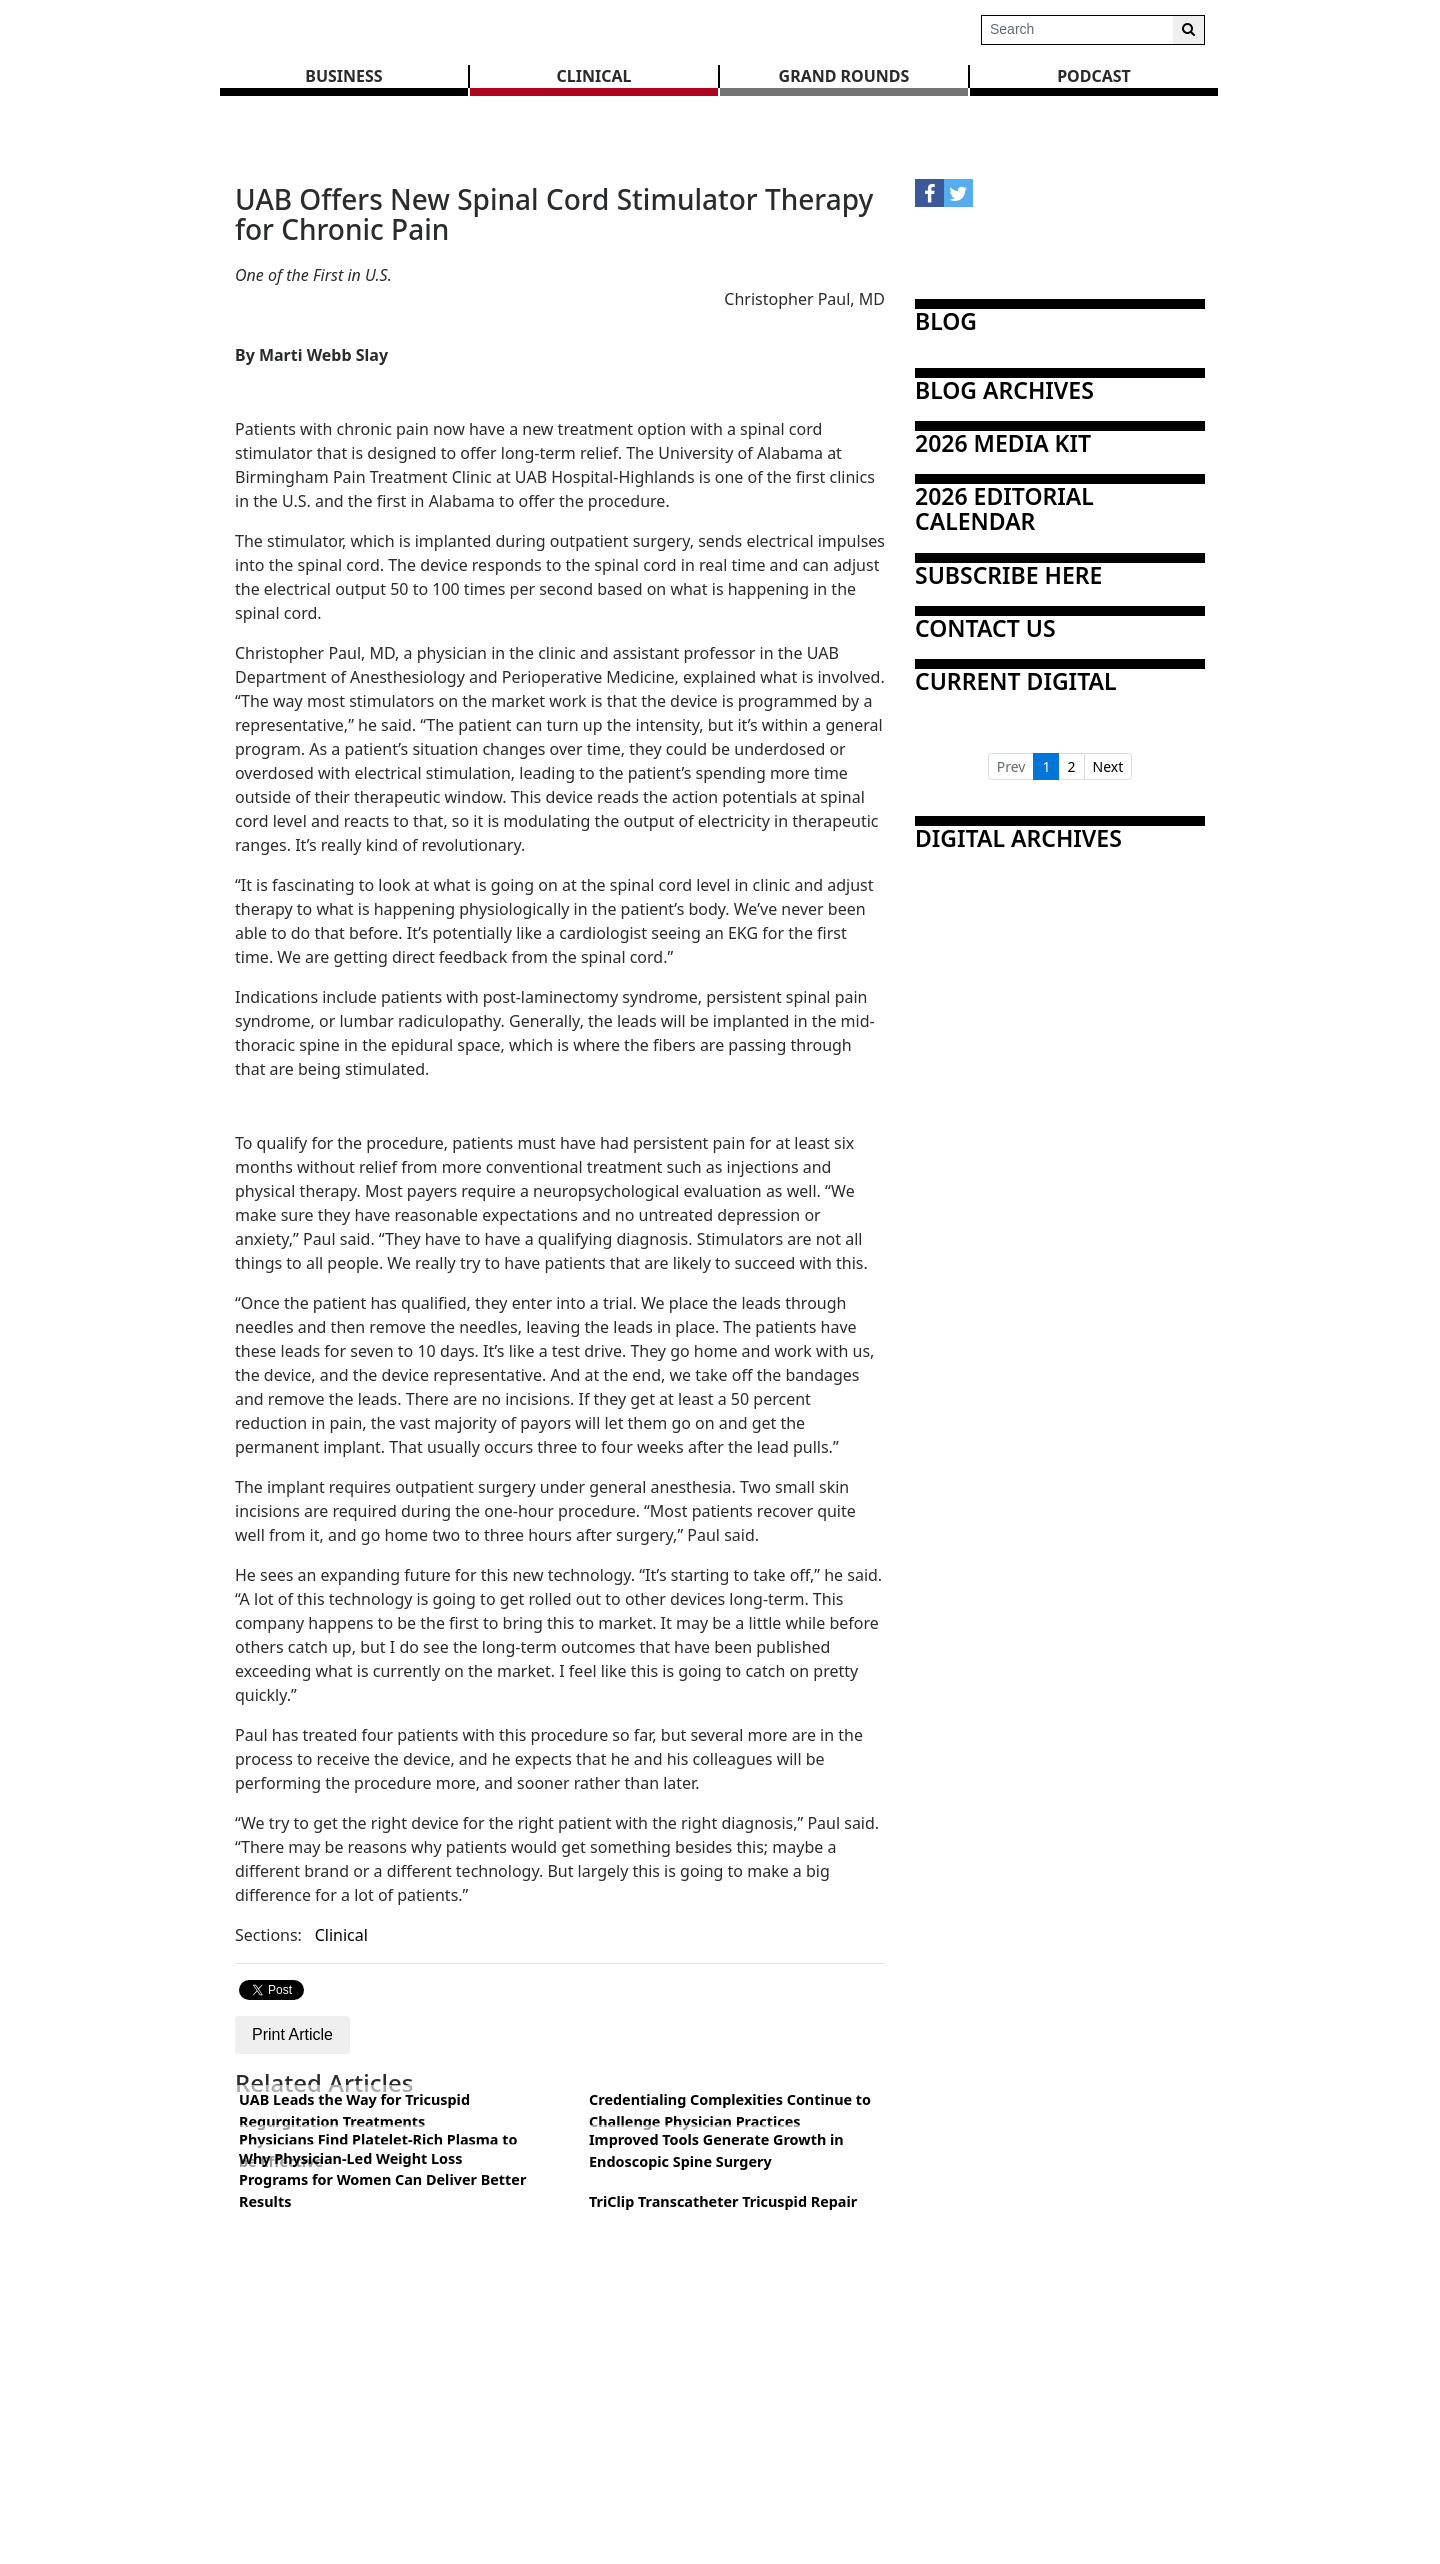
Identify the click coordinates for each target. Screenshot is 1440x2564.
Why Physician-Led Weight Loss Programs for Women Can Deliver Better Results (382, 2180)
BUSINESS (343, 76)
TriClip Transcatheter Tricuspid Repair (723, 2201)
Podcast (1094, 76)
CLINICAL (594, 76)
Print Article (292, 2034)
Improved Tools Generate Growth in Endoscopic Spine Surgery (716, 2150)
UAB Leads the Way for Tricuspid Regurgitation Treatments (354, 2110)
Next (1108, 766)
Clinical (341, 1935)
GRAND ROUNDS (844, 76)
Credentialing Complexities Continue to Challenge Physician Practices (730, 2110)
